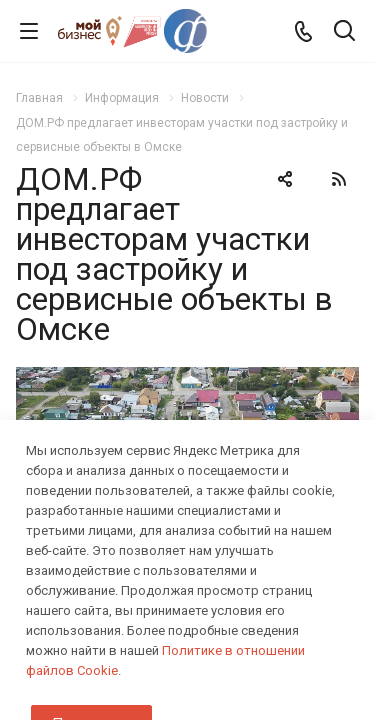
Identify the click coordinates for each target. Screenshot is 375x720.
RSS (339, 179)
